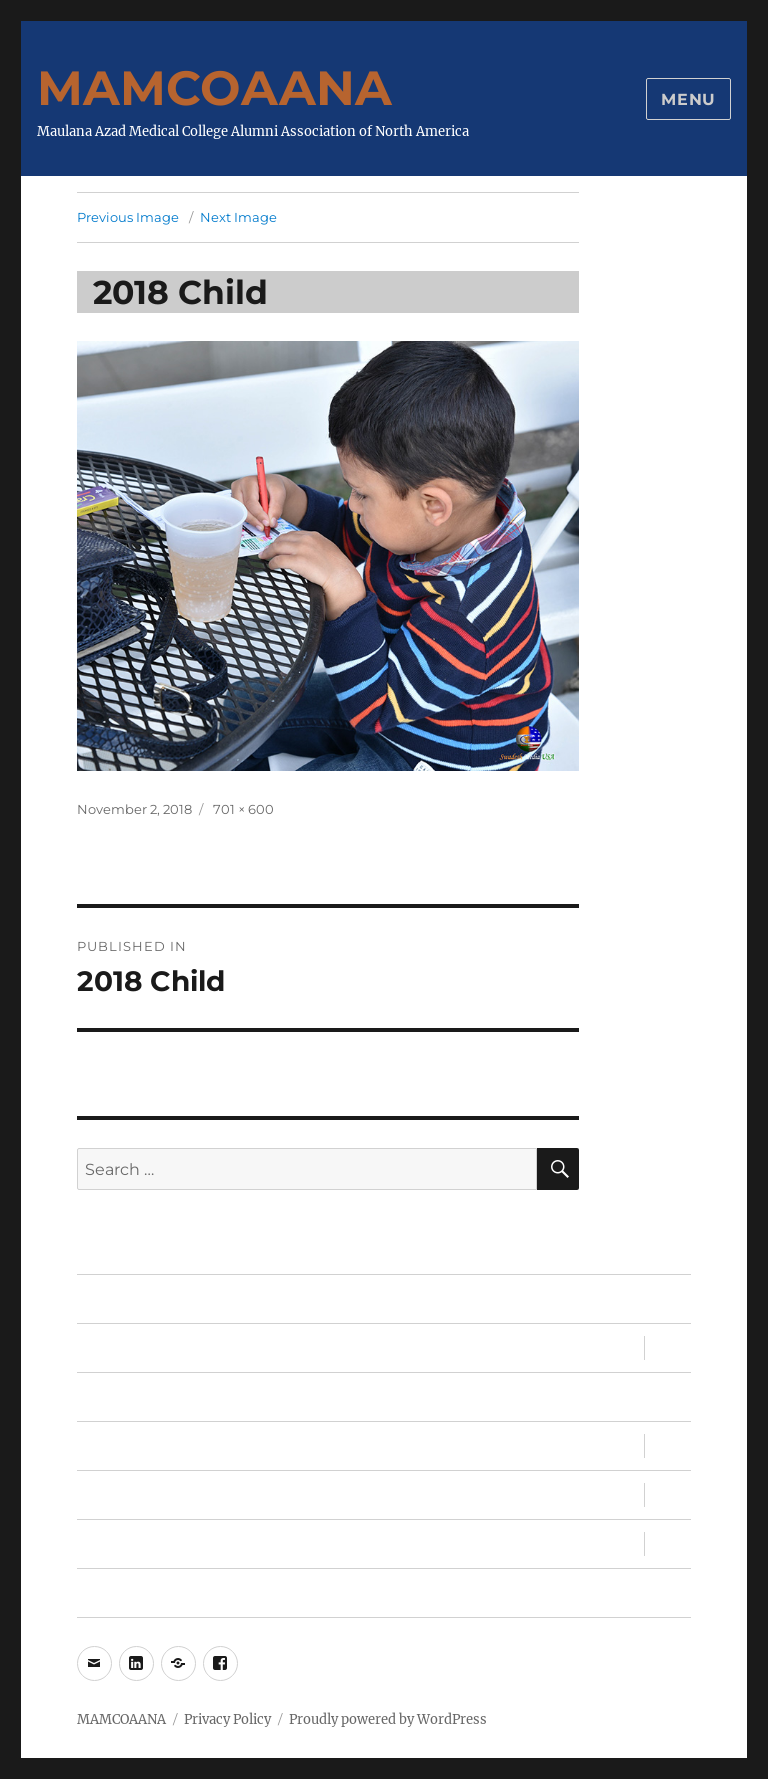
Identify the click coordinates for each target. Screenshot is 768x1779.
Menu (688, 99)
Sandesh (112, 1348)
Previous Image (128, 217)
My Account (125, 1593)
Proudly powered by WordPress (388, 1719)
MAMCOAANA (214, 88)
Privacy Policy (227, 1719)
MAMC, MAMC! (135, 1495)
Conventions (128, 1446)
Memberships (132, 1397)
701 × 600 (243, 809)
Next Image (238, 217)
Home (102, 1299)
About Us (114, 1544)
